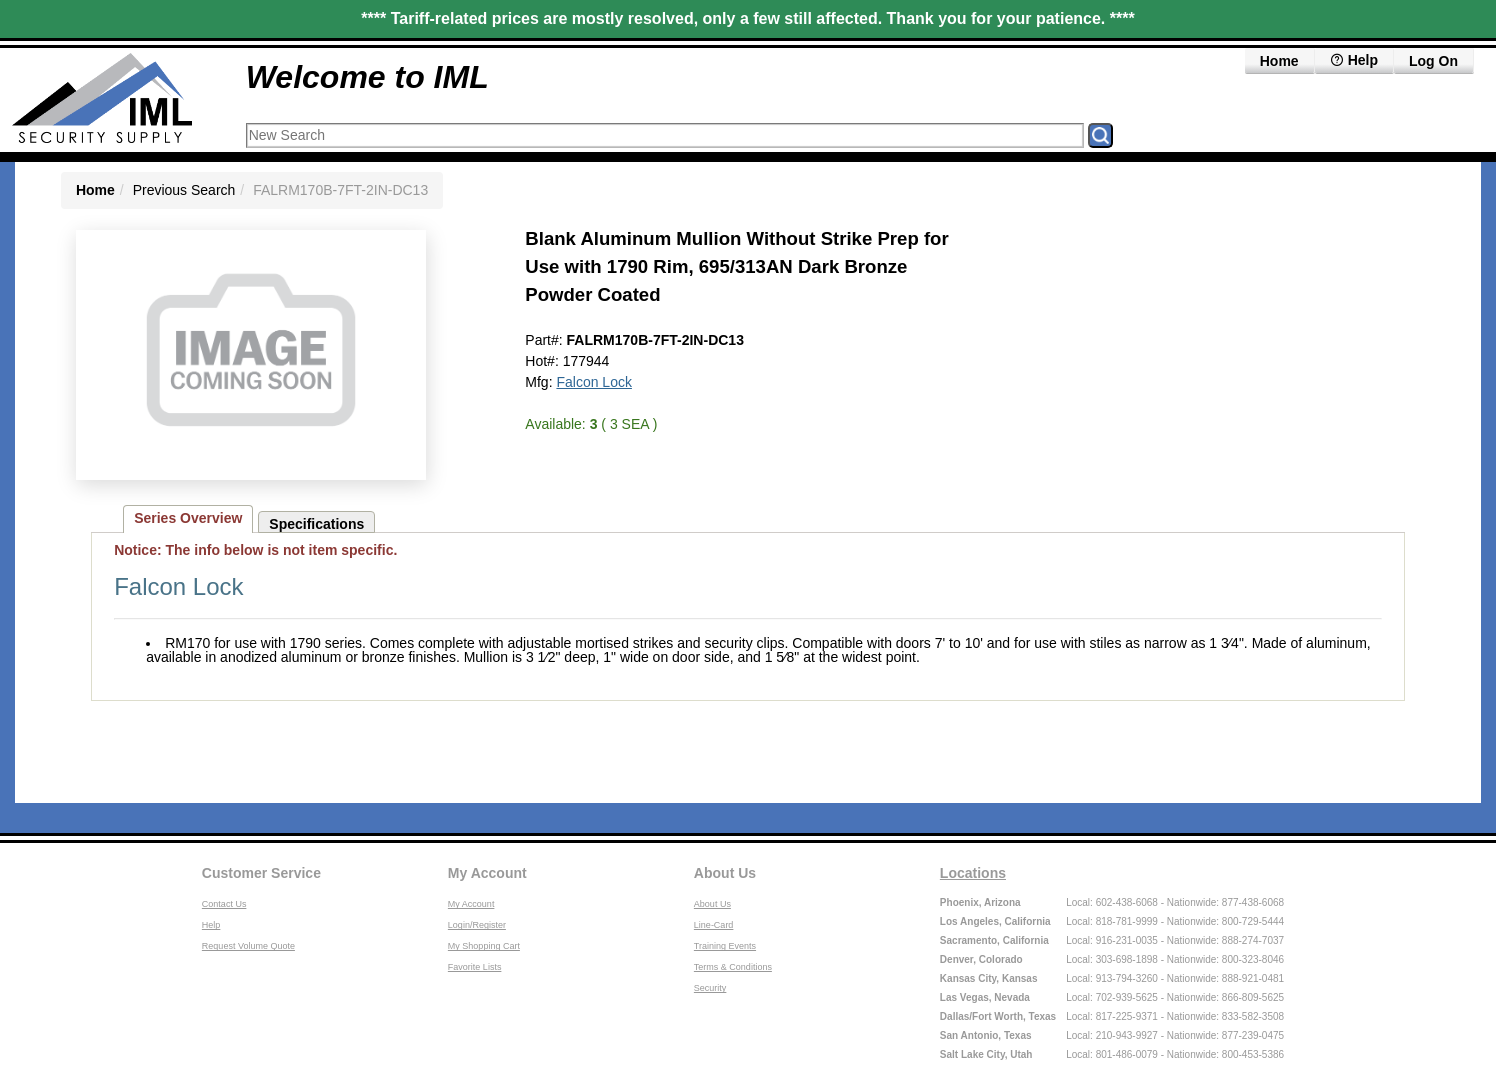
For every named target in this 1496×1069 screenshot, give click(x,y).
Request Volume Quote (248, 946)
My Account (487, 873)
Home (1279, 61)
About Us (725, 873)
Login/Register (477, 925)
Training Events (725, 946)
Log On (1433, 61)
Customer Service (261, 873)
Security (710, 988)
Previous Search (184, 190)
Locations (973, 873)
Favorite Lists (475, 967)
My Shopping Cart (484, 946)
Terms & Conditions (733, 967)
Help (211, 925)
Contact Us (224, 904)
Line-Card (714, 925)
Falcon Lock (593, 382)
